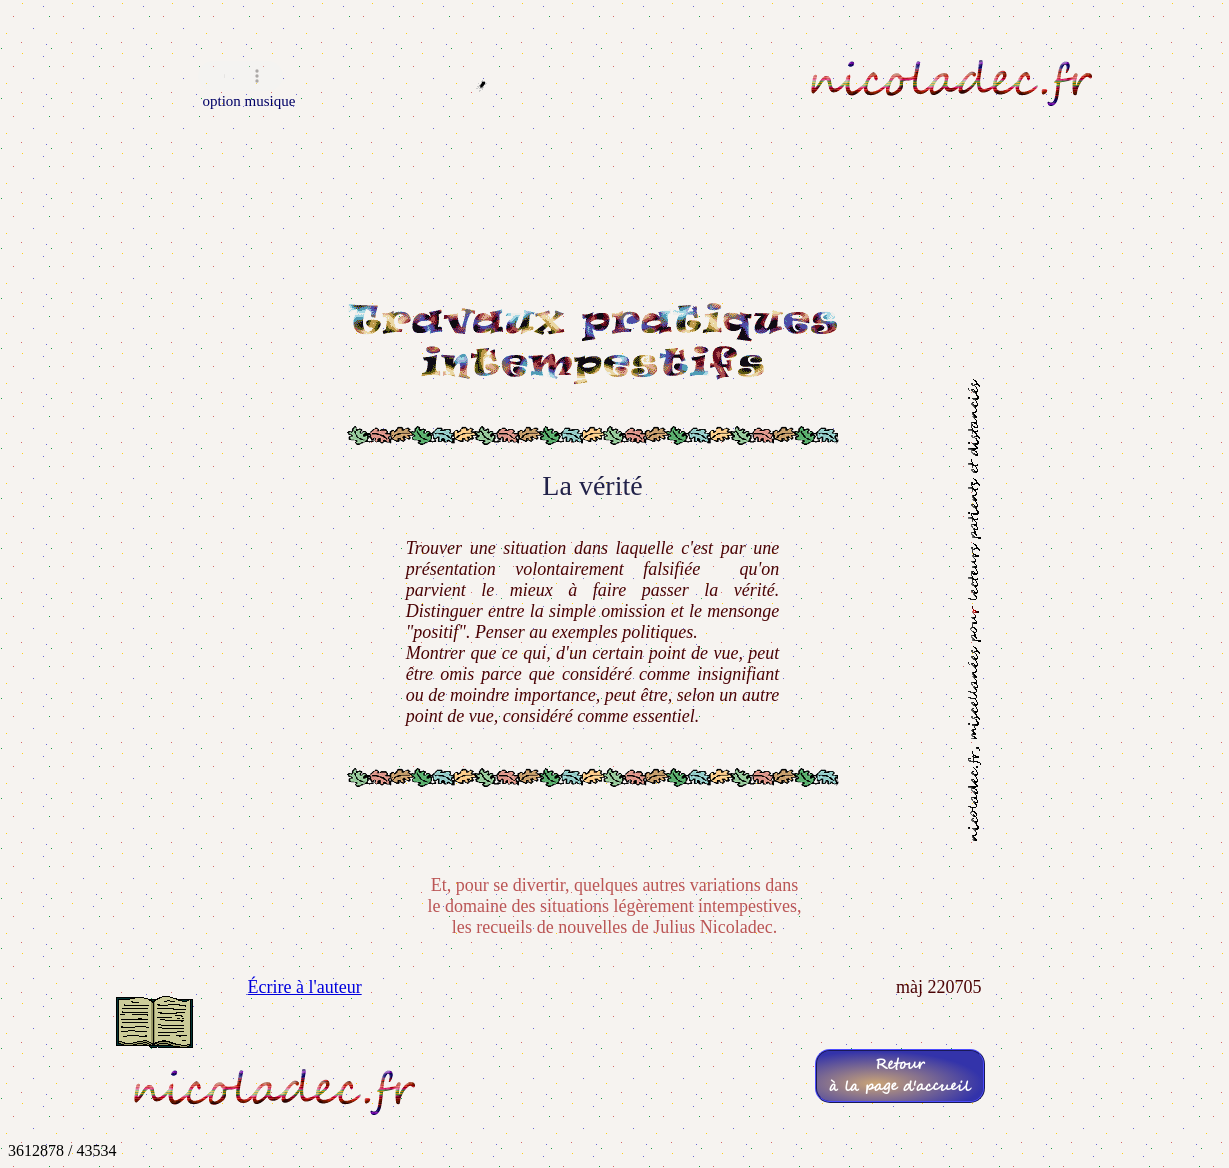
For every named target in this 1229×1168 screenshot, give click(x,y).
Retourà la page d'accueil (899, 1076)
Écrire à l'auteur (305, 987)
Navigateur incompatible (240, 76)
